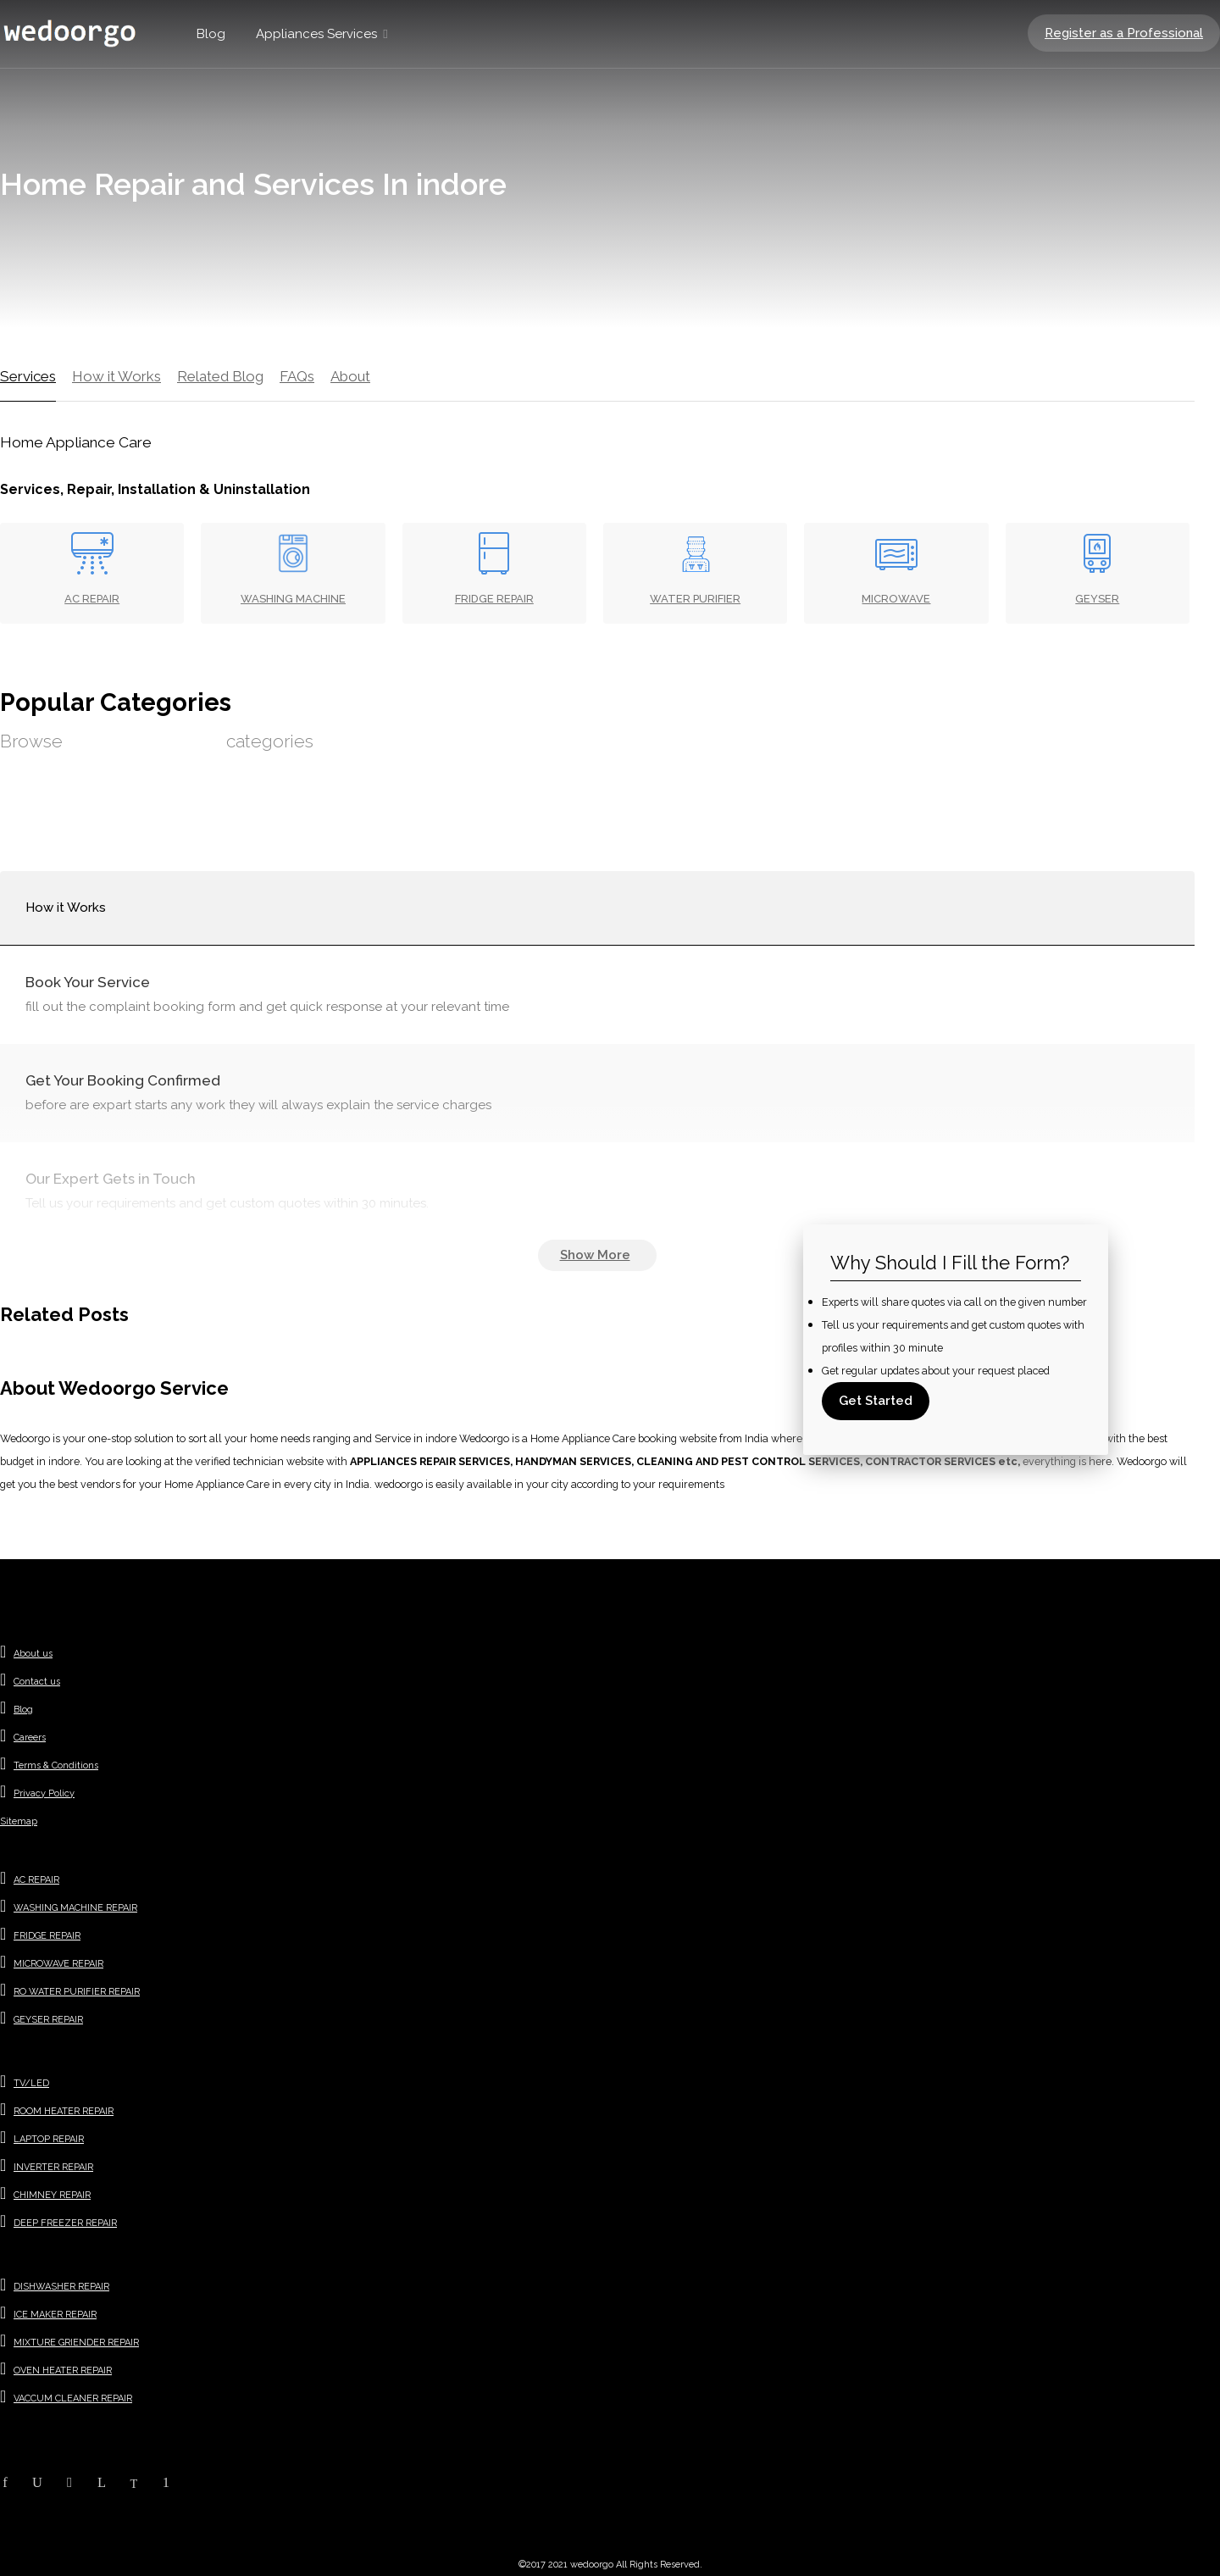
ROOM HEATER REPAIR (64, 2111)
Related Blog (220, 376)
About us (33, 1653)
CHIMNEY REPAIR (52, 2195)
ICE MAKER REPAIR (55, 2314)
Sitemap (18, 1821)
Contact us (37, 1681)
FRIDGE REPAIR (47, 1935)
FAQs (297, 376)
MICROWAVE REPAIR (58, 1963)
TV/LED (31, 2083)
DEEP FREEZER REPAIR (65, 2223)
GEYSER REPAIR (48, 2019)
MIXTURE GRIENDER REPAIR (76, 2342)
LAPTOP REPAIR (49, 2139)
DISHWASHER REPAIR (61, 2286)
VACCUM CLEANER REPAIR (73, 2398)
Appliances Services (316, 34)
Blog (211, 34)
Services (28, 376)
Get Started (875, 1400)
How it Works (116, 376)
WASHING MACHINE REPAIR (75, 1907)
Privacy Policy (44, 1793)
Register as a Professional (1124, 33)
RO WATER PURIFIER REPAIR (77, 1991)
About (350, 376)
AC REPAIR (36, 1879)
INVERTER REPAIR (53, 2167)
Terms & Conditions (56, 1765)
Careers (30, 1737)
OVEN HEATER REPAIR (63, 2370)
